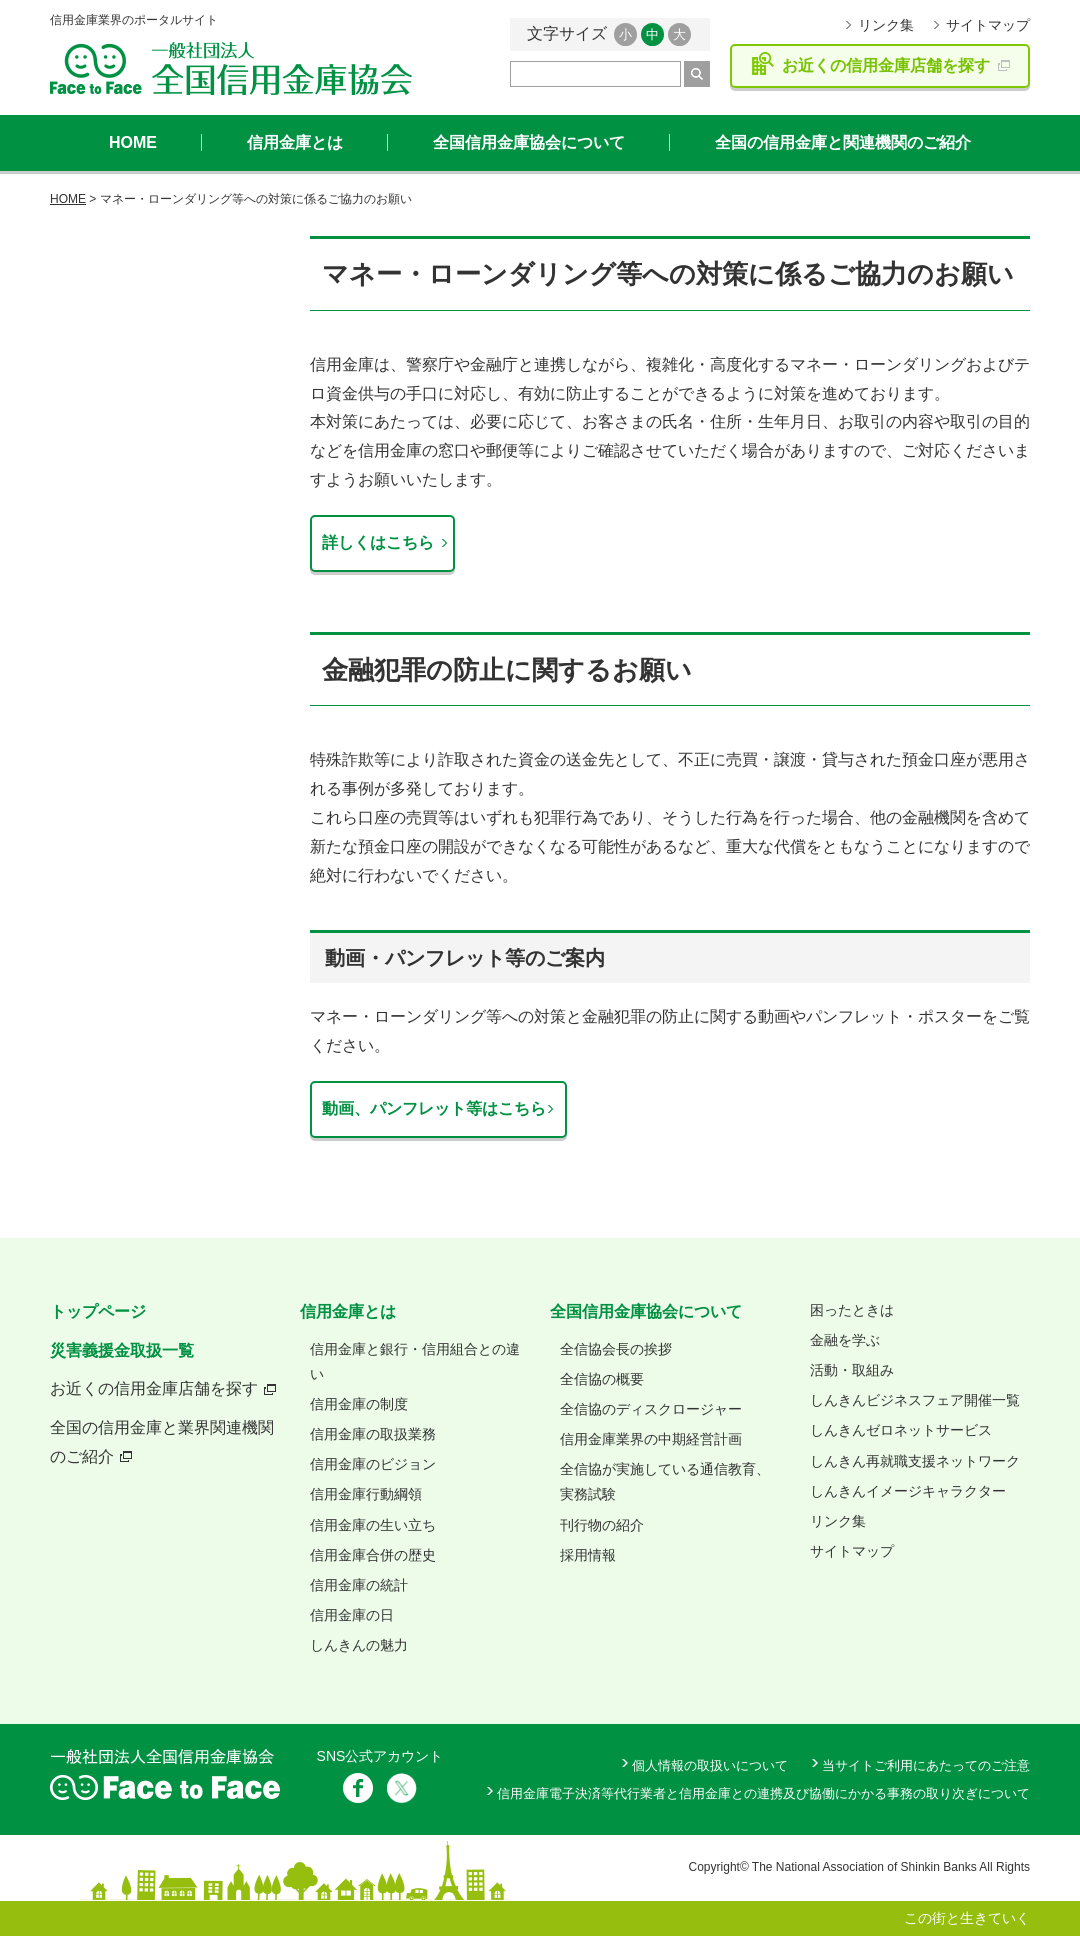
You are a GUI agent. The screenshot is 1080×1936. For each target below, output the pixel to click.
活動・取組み (852, 1370)
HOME (133, 142)
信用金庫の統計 (359, 1585)
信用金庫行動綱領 (366, 1494)
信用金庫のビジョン (373, 1464)
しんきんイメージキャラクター (908, 1491)
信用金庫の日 (352, 1615)
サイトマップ (988, 25)
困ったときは (852, 1310)
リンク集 (886, 25)
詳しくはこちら (378, 542)
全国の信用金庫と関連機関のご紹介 (843, 142)
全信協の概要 (602, 1379)
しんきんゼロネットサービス (901, 1430)
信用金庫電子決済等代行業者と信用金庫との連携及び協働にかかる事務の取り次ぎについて (763, 1793)
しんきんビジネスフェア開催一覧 (915, 1400)
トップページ (98, 1311)
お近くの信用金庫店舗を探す (154, 1388)
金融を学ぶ (845, 1340)
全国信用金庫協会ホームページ (231, 68)
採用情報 (588, 1555)
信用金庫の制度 (359, 1404)
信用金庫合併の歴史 (373, 1555)
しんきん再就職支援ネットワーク (915, 1461)
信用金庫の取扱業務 (373, 1434)
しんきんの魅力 (359, 1645)
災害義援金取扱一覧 (122, 1350)
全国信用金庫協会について (529, 142)
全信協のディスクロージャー (651, 1409)
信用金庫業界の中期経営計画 (651, 1439)
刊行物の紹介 (602, 1525)
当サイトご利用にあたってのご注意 (926, 1765)
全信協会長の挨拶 (616, 1349)
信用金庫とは (295, 142)
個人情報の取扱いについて (710, 1765)
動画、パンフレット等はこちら (434, 1108)
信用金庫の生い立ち (373, 1525)
